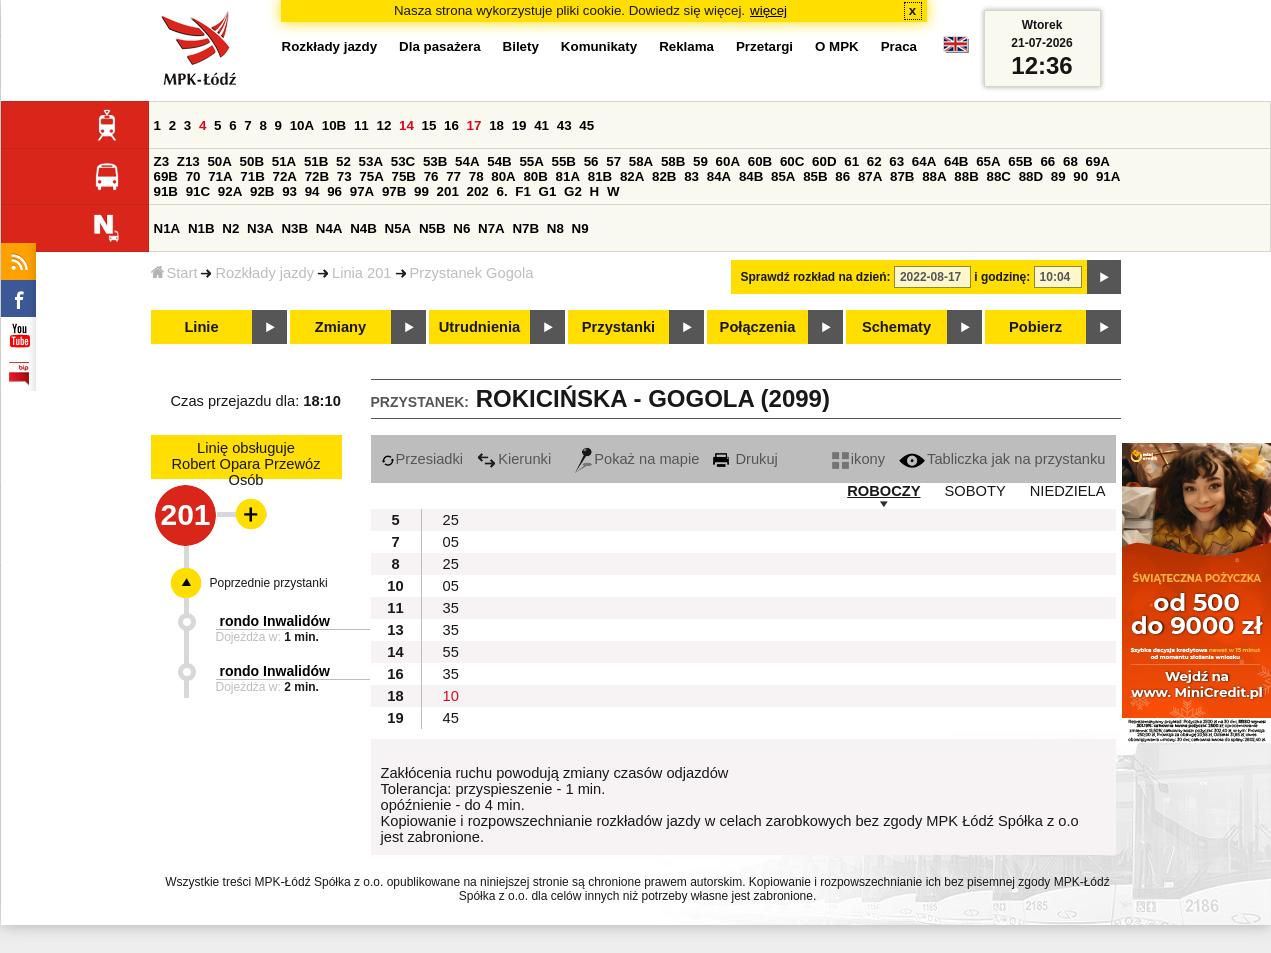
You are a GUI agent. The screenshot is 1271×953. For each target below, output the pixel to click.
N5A (398, 228)
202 (478, 191)
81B (600, 176)
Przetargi (764, 46)
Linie (201, 327)
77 (453, 176)
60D (824, 161)
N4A (329, 228)
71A (220, 176)
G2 (573, 191)
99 (421, 191)
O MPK (837, 46)
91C (198, 191)
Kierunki (514, 459)
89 (1058, 176)
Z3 (162, 161)
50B (252, 161)
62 (874, 161)
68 (1070, 161)
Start (174, 273)
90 (1080, 176)
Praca (899, 46)
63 (896, 161)
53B (435, 161)
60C (792, 161)
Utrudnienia (479, 327)
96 (334, 191)
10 (451, 696)
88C (999, 176)
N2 (230, 228)
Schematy (896, 327)
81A (568, 176)
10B (334, 125)
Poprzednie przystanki (269, 583)
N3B (294, 228)
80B (535, 176)
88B (966, 176)
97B (394, 191)
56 (591, 161)
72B (317, 176)
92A (230, 191)
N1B (201, 228)
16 (451, 125)
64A (924, 161)
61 (851, 161)
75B (404, 176)
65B (1020, 161)
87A (870, 176)
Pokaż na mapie (637, 459)
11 (361, 125)
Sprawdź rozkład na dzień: (816, 277)
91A (1108, 176)
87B (902, 176)
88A (934, 176)
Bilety (521, 46)
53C (403, 161)
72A (285, 176)
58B (673, 161)
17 (474, 125)
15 (429, 125)
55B (564, 161)
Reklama (686, 46)
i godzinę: (1002, 277)
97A (362, 191)
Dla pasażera (440, 46)
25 (451, 520)
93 (289, 191)
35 (451, 608)
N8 (555, 228)
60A (728, 161)
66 (1047, 161)
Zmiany (340, 327)
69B (166, 176)
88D (1031, 176)
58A (641, 161)
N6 (461, 228)
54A (467, 161)
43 (564, 125)
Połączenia (758, 327)
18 (496, 125)
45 (586, 125)
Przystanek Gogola (472, 273)
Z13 (188, 161)
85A (783, 176)
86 (842, 176)
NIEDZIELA (1068, 491)
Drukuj (745, 459)
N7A (491, 228)
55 (451, 652)
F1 (523, 191)
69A (1098, 161)
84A (719, 176)
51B (316, 161)
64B (956, 161)
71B (252, 176)
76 (431, 176)
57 (613, 161)
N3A (260, 228)
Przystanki (618, 327)
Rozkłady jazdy (264, 273)
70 (193, 176)
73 (344, 176)
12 (383, 125)
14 (406, 125)
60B (760, 161)
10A (302, 125)
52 (343, 161)
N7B (525, 228)
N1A (167, 228)
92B (262, 191)
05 (451, 542)
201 (448, 191)
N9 (580, 228)
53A (371, 161)
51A (284, 161)
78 (476, 176)
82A (632, 176)
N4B (363, 228)
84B (751, 176)
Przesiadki (422, 459)
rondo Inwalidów (275, 621)
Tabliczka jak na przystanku (1002, 459)
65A (988, 161)
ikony (858, 459)
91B (166, 191)
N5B (432, 228)
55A (531, 161)
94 (312, 191)
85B (815, 176)
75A (371, 176)
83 (691, 176)
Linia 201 (362, 273)
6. (501, 191)
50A (219, 161)
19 (519, 125)
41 (541, 125)
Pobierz (1035, 327)
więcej (768, 10)
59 (700, 161)
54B (499, 161)
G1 (548, 191)
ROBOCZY (883, 491)
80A (503, 176)
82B (664, 176)
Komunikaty (599, 46)
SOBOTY (975, 491)
